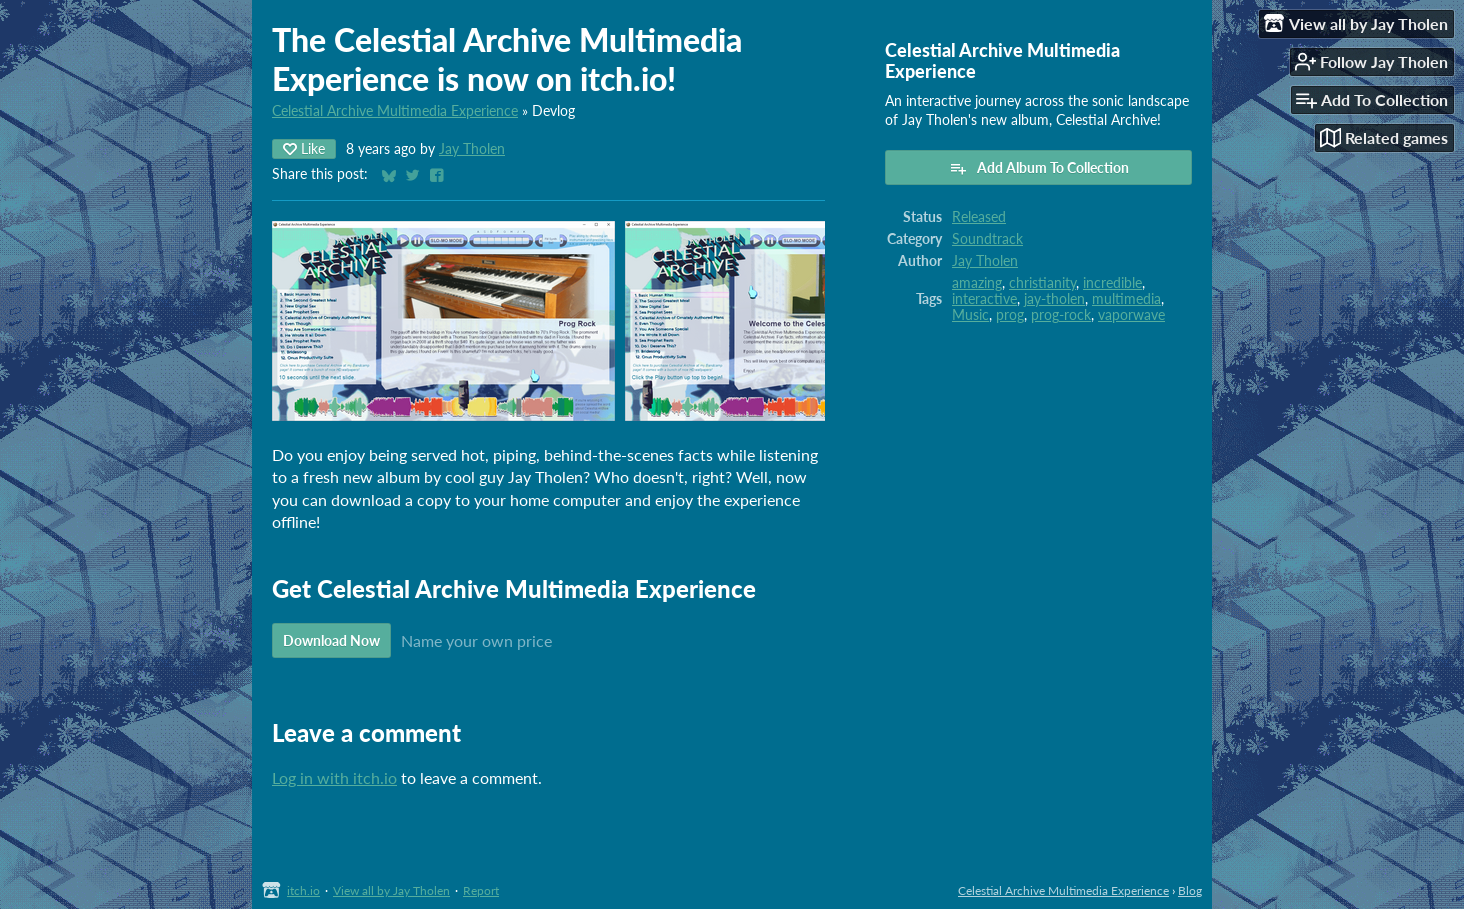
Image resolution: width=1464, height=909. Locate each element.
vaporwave (1131, 315)
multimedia (1126, 299)
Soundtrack (987, 239)
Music (970, 315)
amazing (977, 283)
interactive (984, 299)
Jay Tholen (472, 149)
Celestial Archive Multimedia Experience (395, 111)
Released (979, 217)
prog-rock (1061, 315)
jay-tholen (1054, 299)
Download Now (331, 640)
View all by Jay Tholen (391, 890)
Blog (1190, 890)
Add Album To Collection (1039, 168)
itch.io (303, 890)
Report (481, 890)
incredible (1112, 283)
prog (1010, 315)
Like (304, 148)
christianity (1042, 283)
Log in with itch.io (334, 777)
